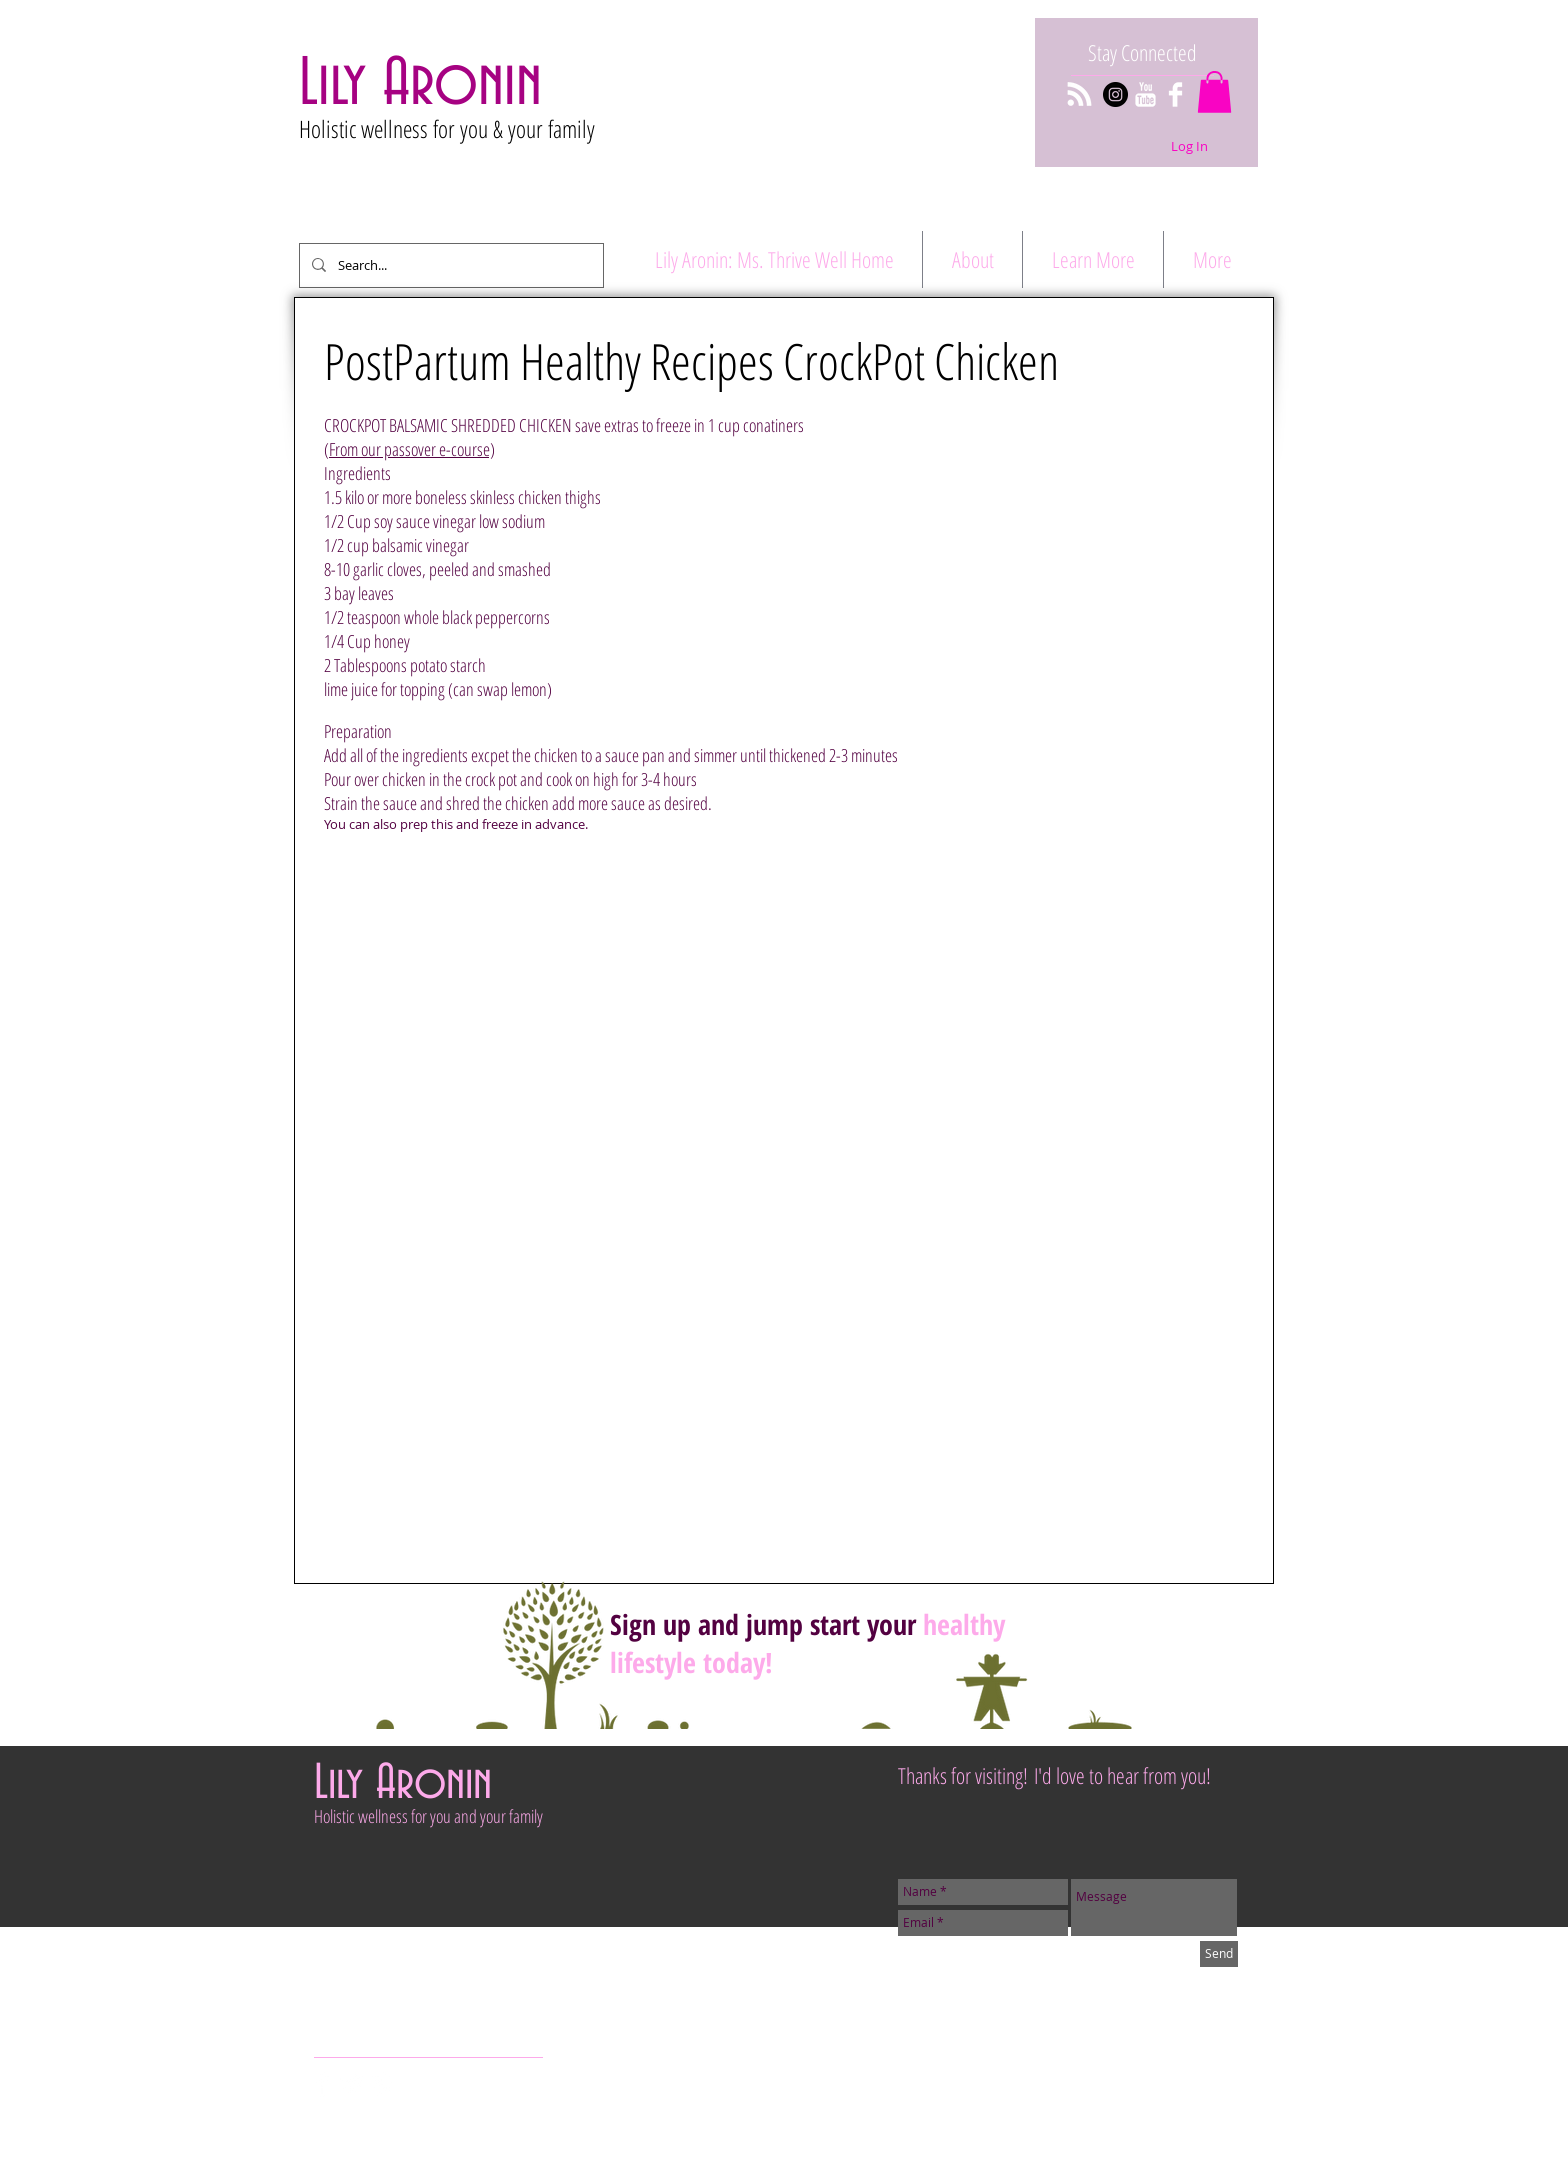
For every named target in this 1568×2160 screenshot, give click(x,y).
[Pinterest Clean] (382, 2084)
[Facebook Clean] (1175, 94)
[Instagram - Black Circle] (1115, 94)
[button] (1214, 92)
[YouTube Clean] (1145, 94)
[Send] (1219, 1954)
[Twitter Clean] (352, 2084)
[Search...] (449, 265)
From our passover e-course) (412, 449)
